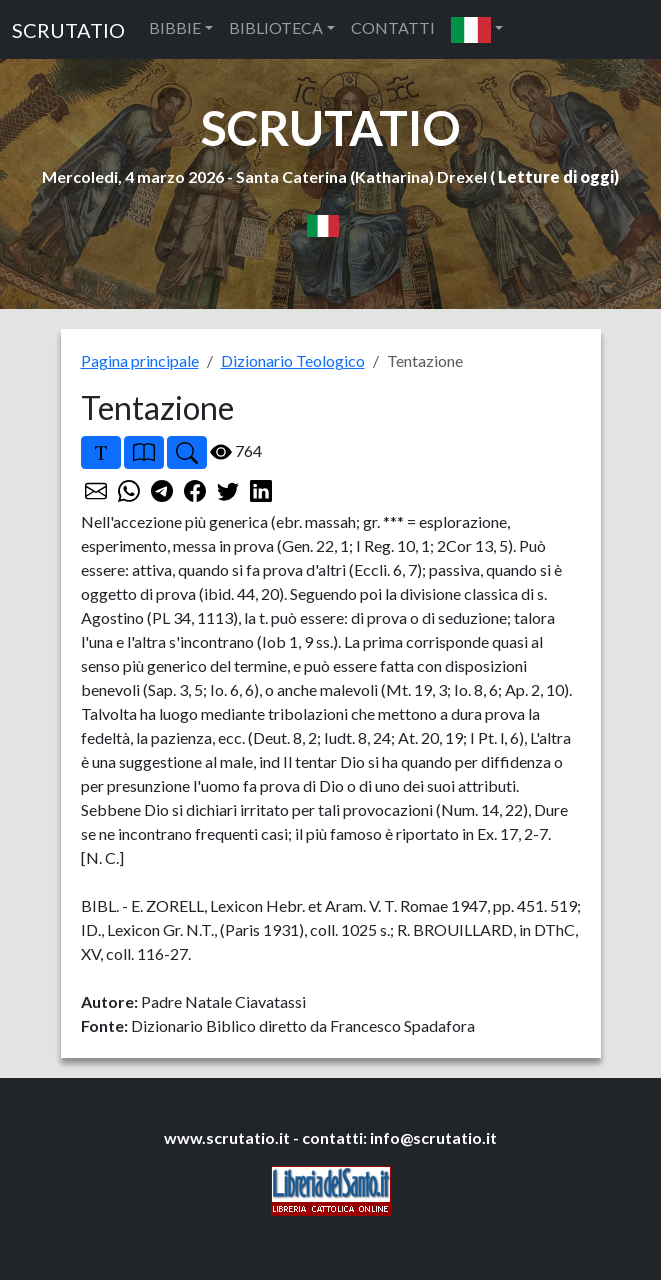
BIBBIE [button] (175, 27)
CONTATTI (393, 27)
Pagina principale (140, 360)
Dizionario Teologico (293, 360)
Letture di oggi (556, 176)
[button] (477, 29)
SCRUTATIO (68, 30)
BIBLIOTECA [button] (276, 27)
